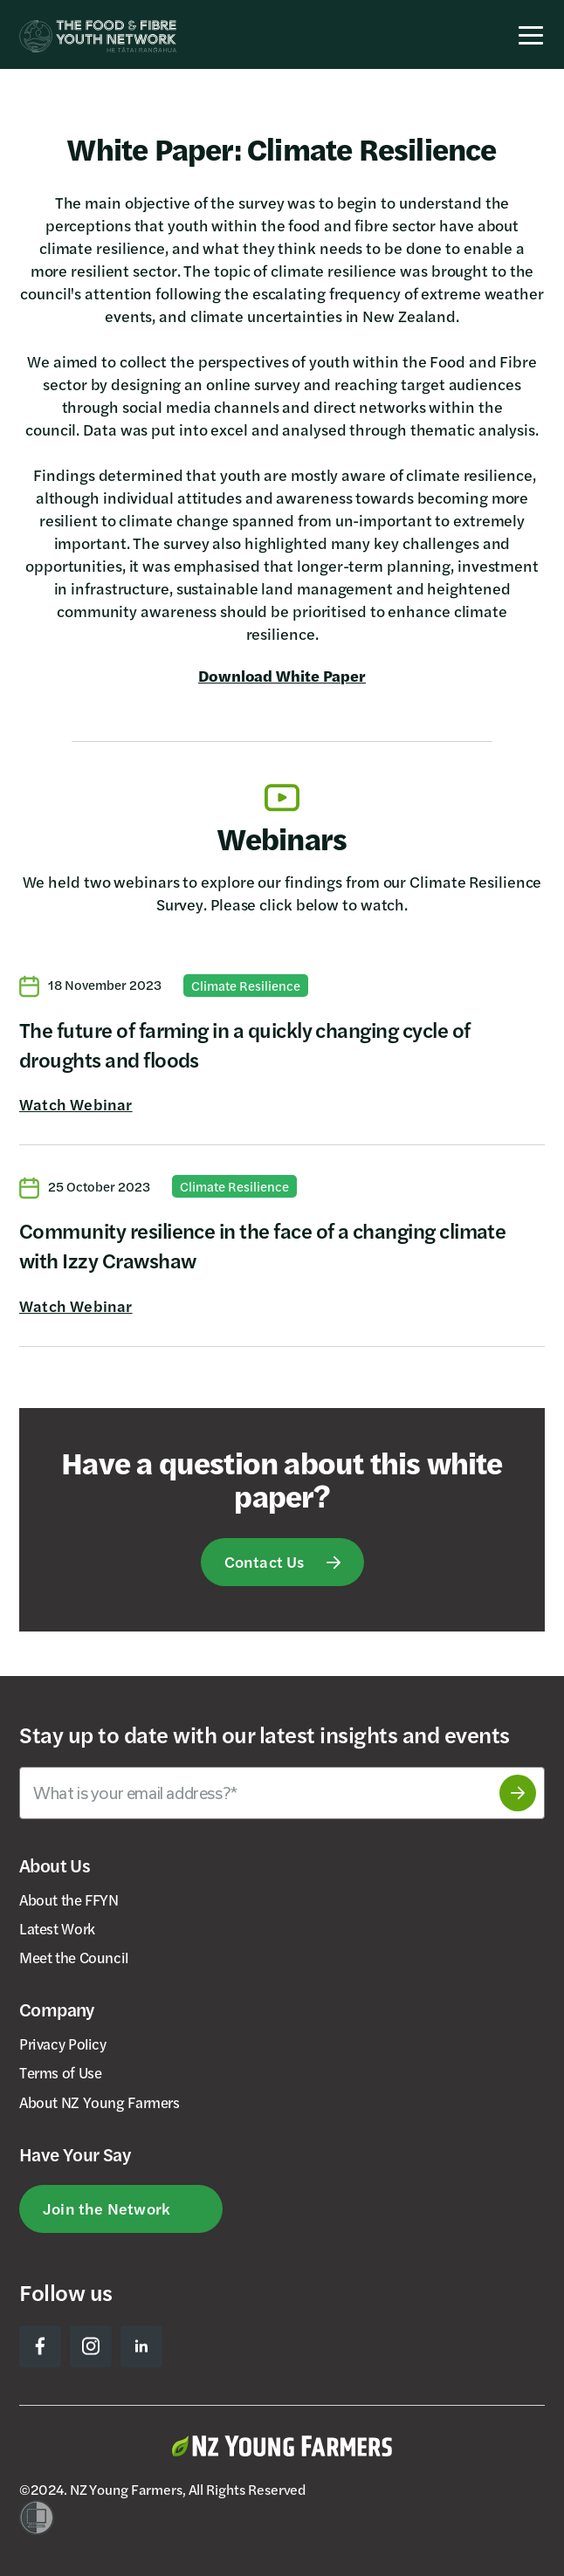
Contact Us (264, 1561)
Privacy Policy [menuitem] (63, 2043)
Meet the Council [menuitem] (73, 1957)
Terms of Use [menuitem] (60, 2072)
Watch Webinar (76, 1104)
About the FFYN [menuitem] (69, 1899)
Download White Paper (282, 675)
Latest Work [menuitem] (57, 1928)
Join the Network (106, 2208)
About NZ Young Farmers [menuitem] (99, 2102)
